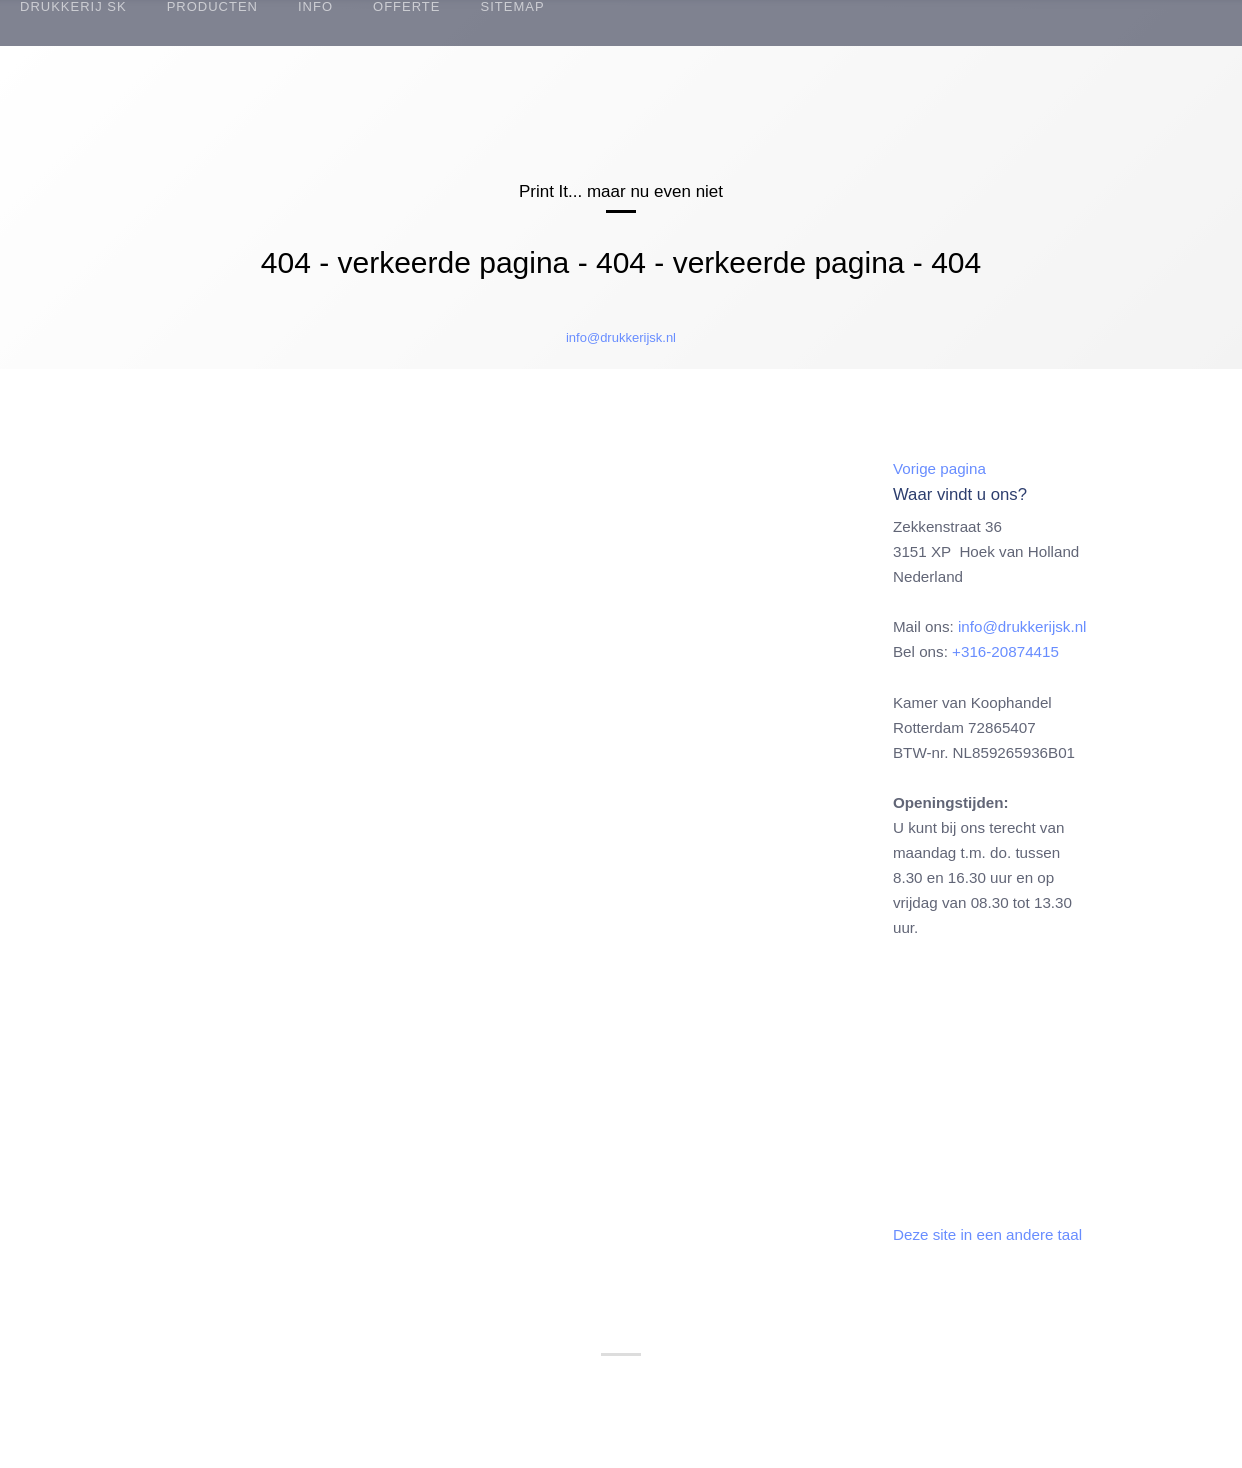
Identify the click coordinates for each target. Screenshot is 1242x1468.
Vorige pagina (939, 468)
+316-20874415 (1005, 651)
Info (315, 6)
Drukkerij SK (73, 6)
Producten (212, 6)
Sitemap (512, 6)
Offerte (406, 6)
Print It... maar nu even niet (621, 191)
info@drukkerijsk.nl (621, 337)
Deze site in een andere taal (987, 1234)
